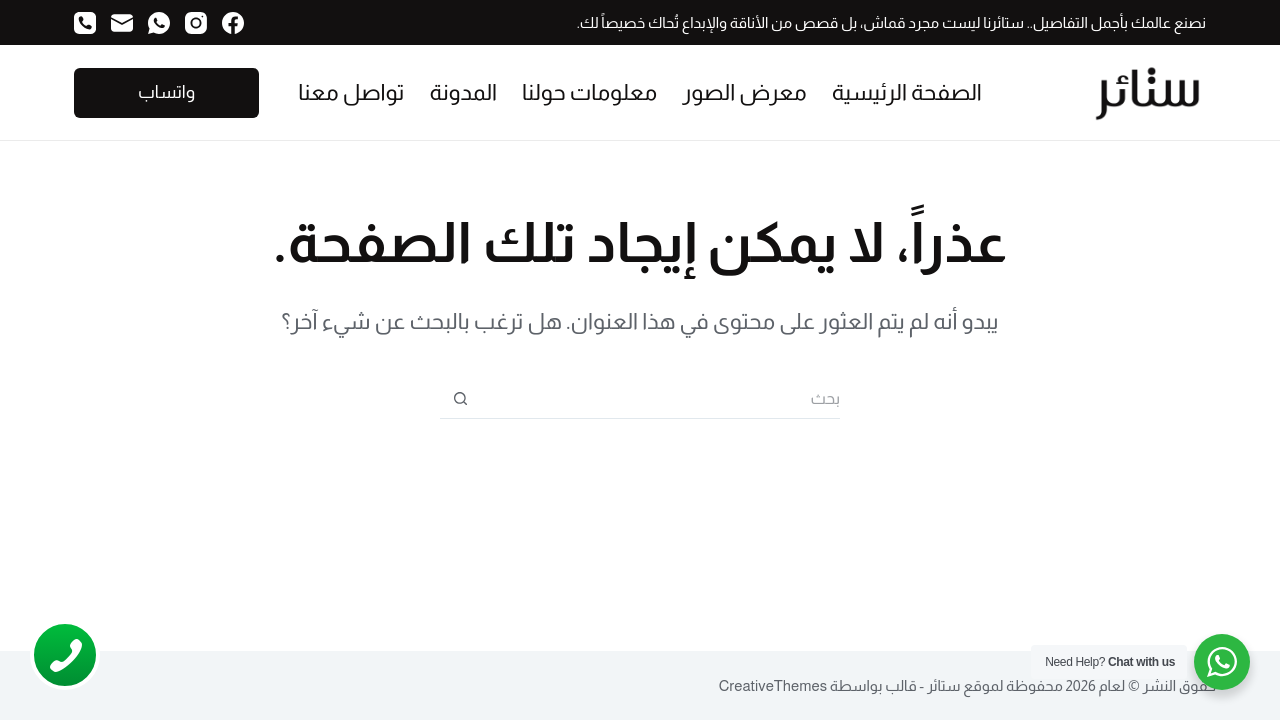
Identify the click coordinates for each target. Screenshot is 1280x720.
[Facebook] (233, 23)
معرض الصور (744, 92)
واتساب (166, 92)
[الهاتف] (85, 23)
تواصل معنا (351, 92)
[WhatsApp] (159, 23)
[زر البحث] (460, 399)
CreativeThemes (773, 685)
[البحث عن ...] (660, 399)
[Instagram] (196, 23)
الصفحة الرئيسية (907, 92)
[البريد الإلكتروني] (122, 23)
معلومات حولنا (589, 92)
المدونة (463, 92)
